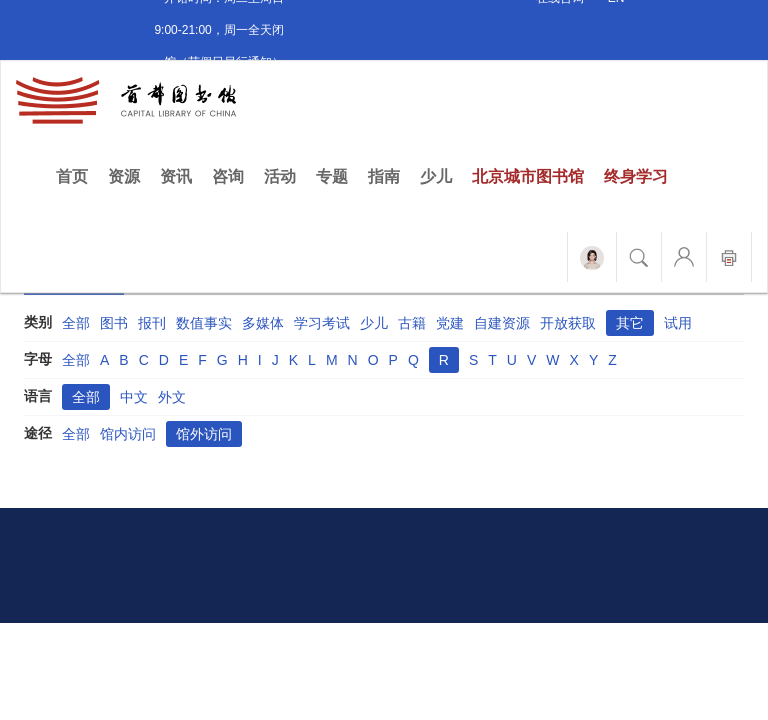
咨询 (228, 176)
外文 (172, 397)
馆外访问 (204, 434)
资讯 (176, 176)
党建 (450, 323)
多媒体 (263, 323)
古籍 (412, 323)
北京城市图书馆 (528, 176)
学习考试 (322, 323)
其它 (630, 323)
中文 (134, 397)
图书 (114, 323)
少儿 (436, 176)
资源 (124, 176)
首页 (77, 175)
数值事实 (204, 323)
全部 (76, 323)
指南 (384, 176)
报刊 (152, 323)
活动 (280, 176)
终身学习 (636, 176)
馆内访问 (128, 434)
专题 (332, 176)
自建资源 (502, 323)
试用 (678, 323)
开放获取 (568, 323)
